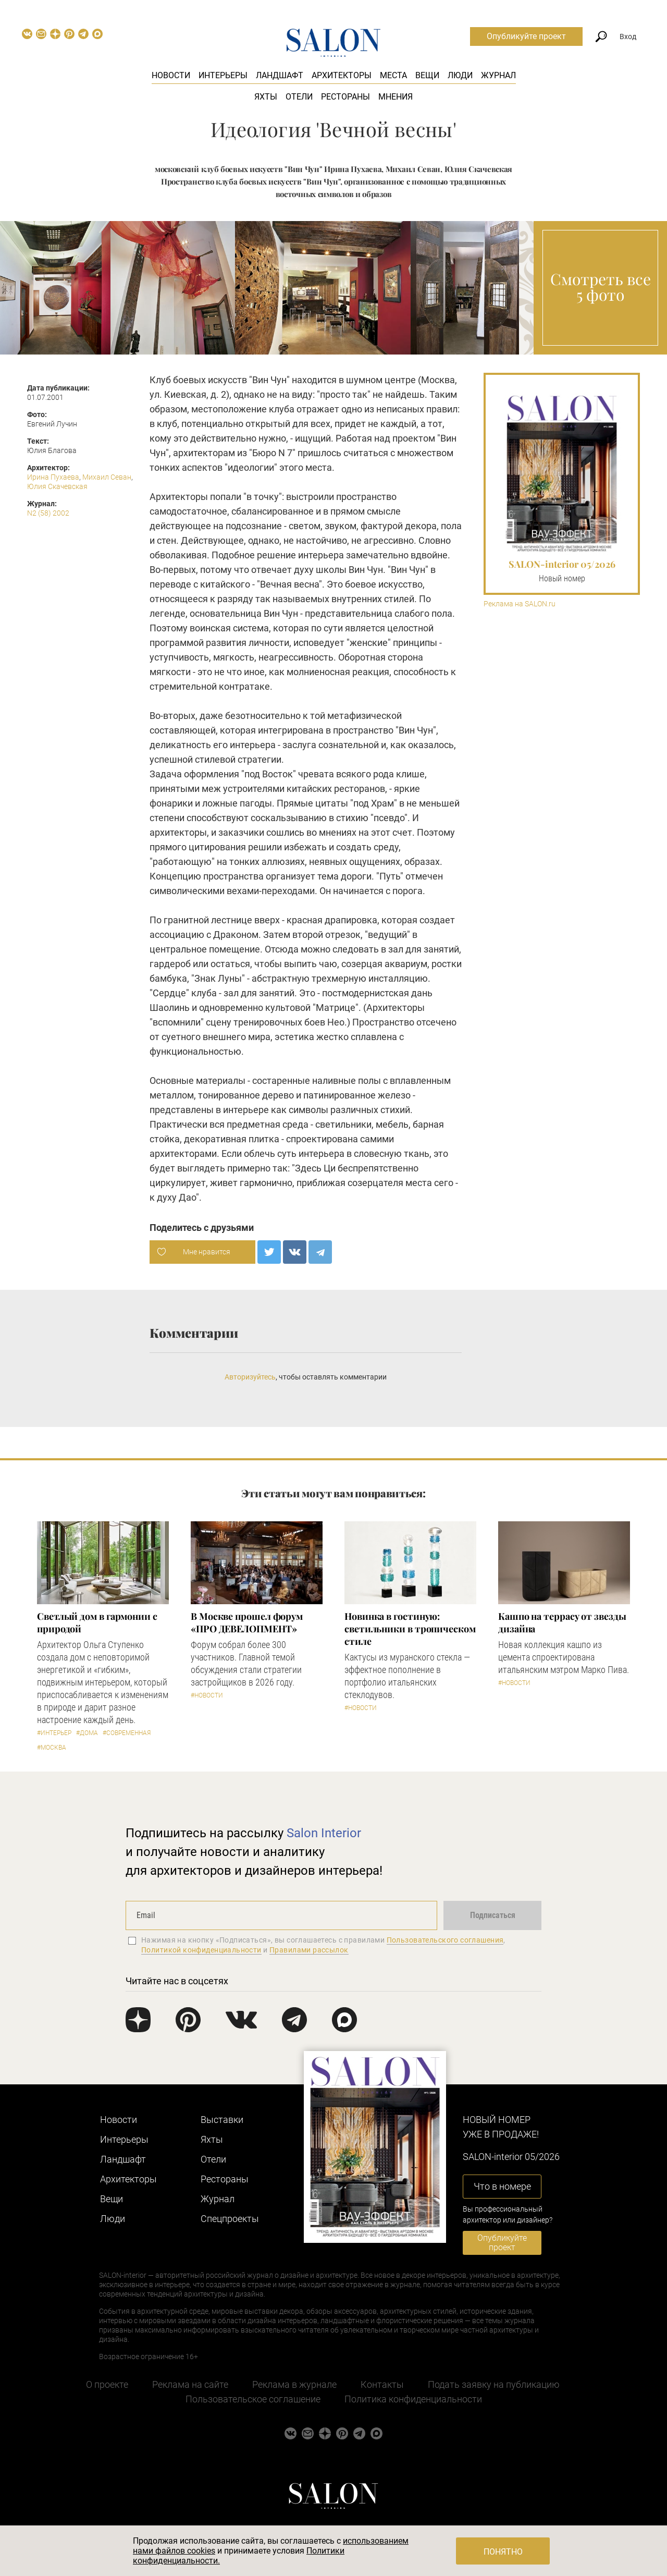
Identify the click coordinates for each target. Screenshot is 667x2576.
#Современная (127, 1733)
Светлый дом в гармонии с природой (97, 1622)
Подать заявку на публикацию (494, 2384)
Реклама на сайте (190, 2384)
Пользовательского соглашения (445, 1940)
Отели (299, 97)
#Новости (207, 1695)
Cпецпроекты (230, 2218)
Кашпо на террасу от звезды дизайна (562, 1622)
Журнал (498, 75)
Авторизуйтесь (250, 1377)
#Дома (87, 1733)
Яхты (265, 97)
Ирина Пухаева (53, 477)
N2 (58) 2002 (48, 513)
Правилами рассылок (309, 1950)
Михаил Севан (106, 477)
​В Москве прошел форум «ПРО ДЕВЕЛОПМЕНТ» (247, 1622)
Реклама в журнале (294, 2384)
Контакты (382, 2384)
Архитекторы (342, 75)
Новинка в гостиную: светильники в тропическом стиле (410, 1628)
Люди (460, 75)
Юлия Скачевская (57, 486)
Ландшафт (279, 75)
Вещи (427, 75)
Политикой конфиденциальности (201, 1950)
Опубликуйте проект (526, 36)
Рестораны (345, 97)
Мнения (395, 97)
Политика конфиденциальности (413, 2399)
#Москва (51, 1747)
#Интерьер (54, 1733)
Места (393, 75)
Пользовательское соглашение (253, 2399)
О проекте (107, 2384)
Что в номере (502, 2186)
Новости (171, 75)
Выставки (222, 2119)
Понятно (503, 2552)
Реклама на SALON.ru (519, 604)
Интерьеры (223, 75)
